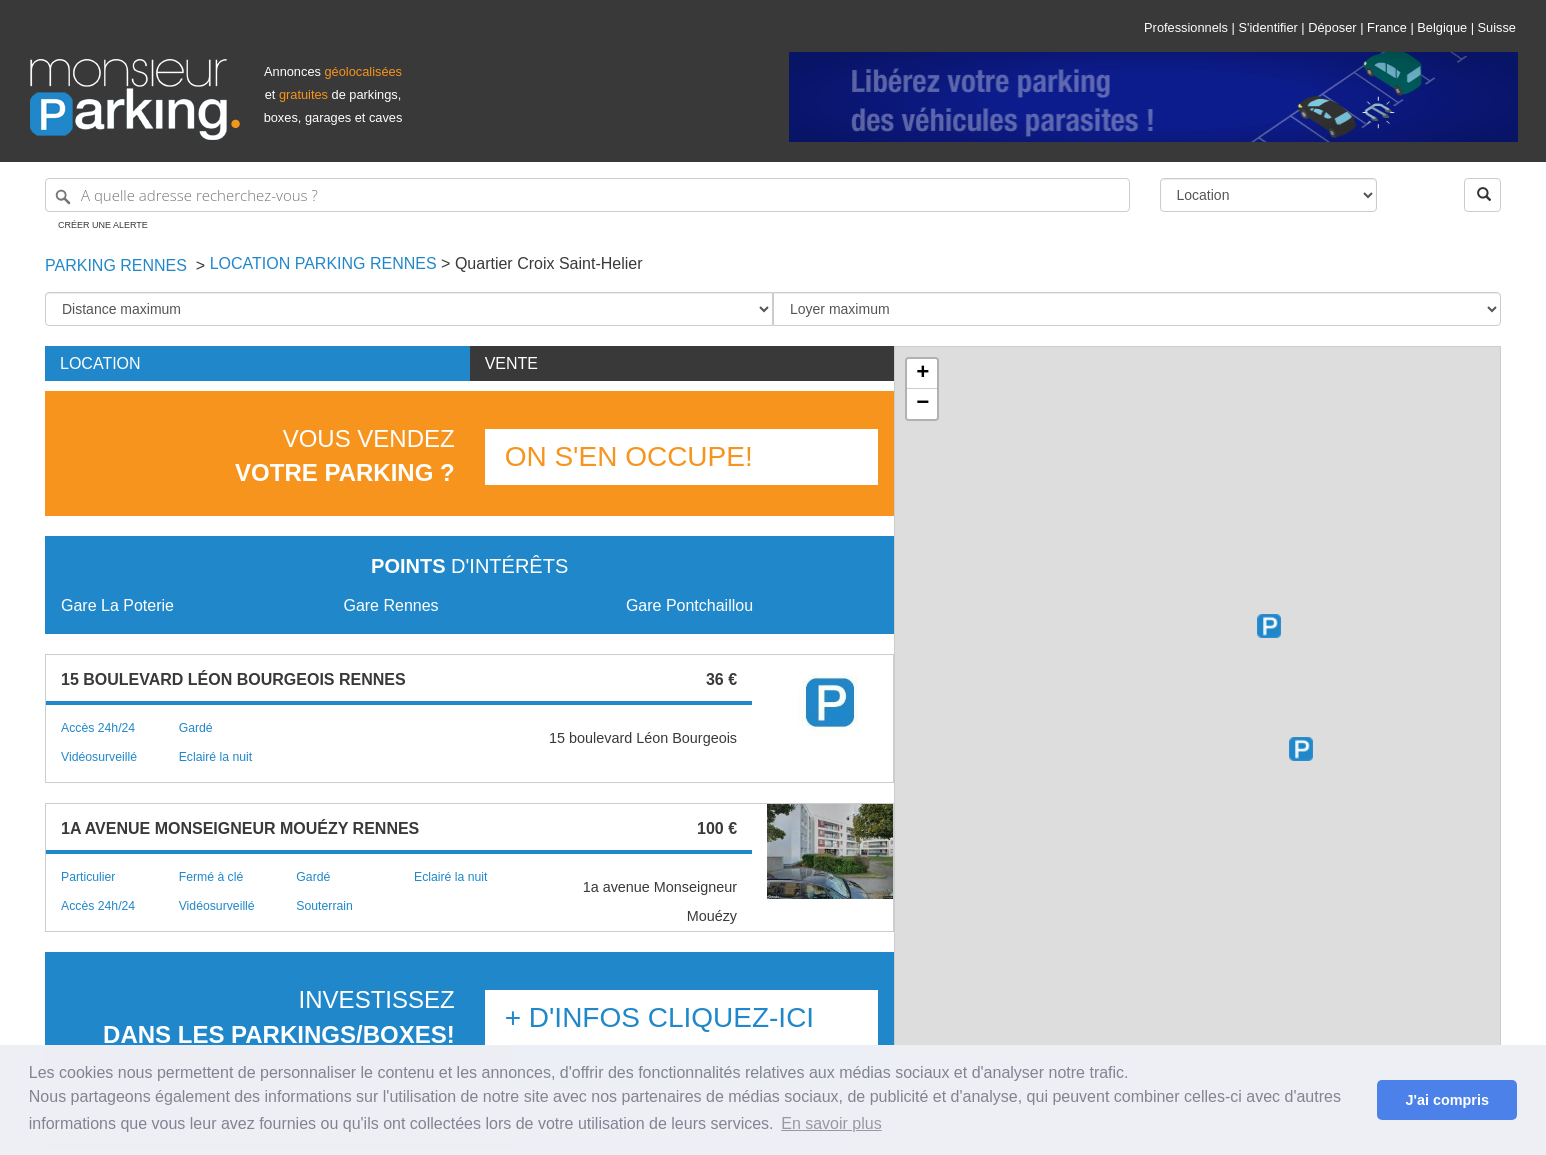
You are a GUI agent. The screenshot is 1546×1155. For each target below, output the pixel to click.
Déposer (1332, 27)
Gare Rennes (390, 605)
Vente (511, 363)
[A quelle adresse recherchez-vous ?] (587, 195)
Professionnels (1186, 27)
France (1387, 27)
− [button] (922, 404)
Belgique (1442, 27)
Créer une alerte (103, 225)
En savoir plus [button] (831, 1123)
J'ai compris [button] (1446, 1100)
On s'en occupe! (629, 456)
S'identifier (1267, 27)
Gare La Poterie (117, 605)
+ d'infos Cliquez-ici (660, 1017)
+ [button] (922, 374)
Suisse (1497, 27)
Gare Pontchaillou (689, 605)
